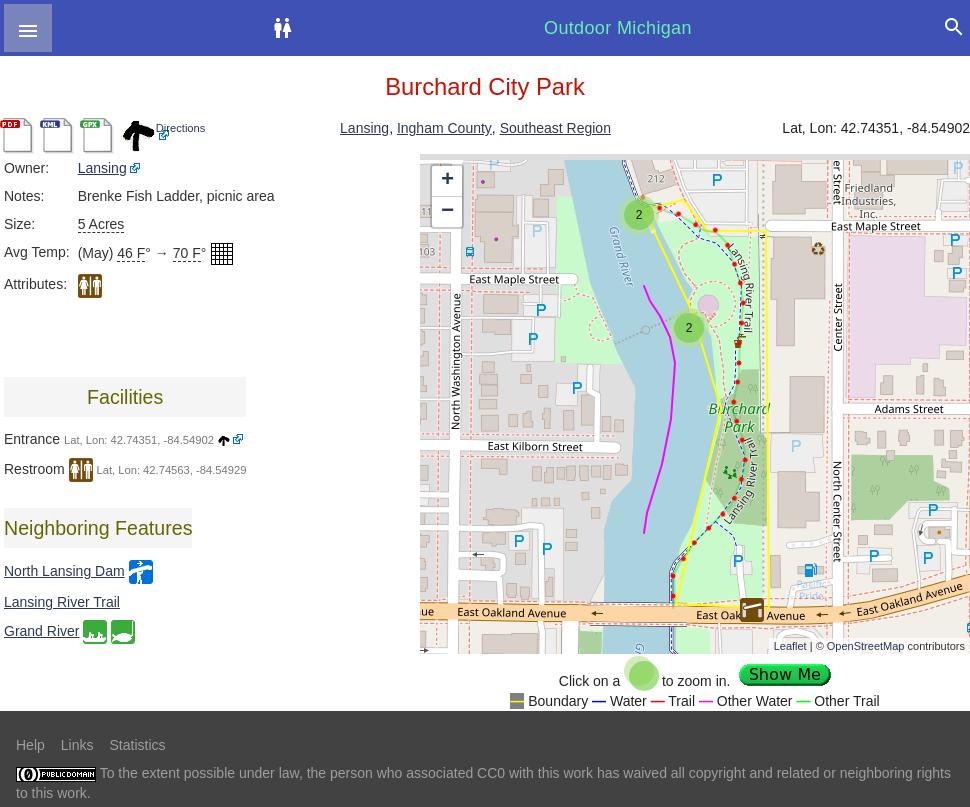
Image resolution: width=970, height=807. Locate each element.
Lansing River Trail (62, 602)
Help (30, 745)
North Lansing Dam (64, 571)
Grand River (41, 631)
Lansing (364, 128)
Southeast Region (555, 128)
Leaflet (790, 646)
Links (77, 745)
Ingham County (444, 128)
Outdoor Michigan (618, 28)
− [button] (447, 212)
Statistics (137, 745)
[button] (28, 28)
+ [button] (447, 181)
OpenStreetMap (866, 646)
